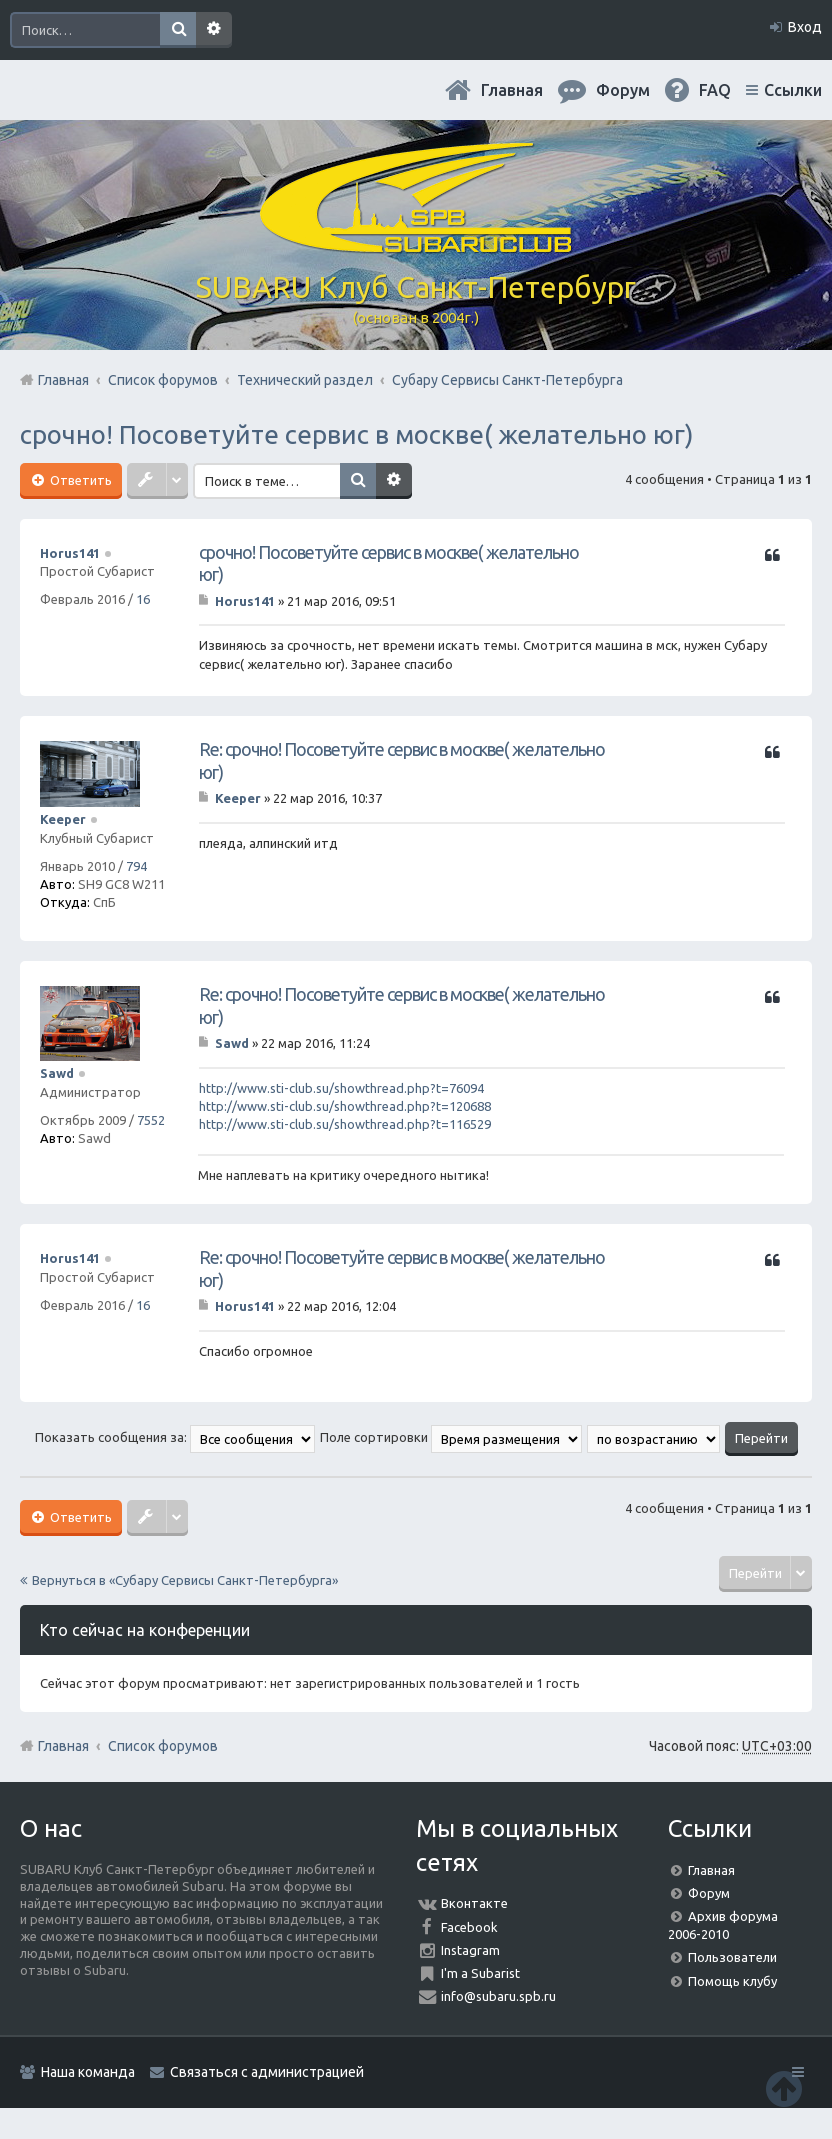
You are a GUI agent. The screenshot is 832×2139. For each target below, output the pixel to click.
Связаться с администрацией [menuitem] (267, 2072)
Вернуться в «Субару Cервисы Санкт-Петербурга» (185, 1580)
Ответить (79, 480)
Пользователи (732, 1957)
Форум (709, 1893)
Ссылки (793, 90)
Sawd (57, 1073)
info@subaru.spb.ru (498, 1996)
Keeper (63, 819)
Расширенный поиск (214, 30)
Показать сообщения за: (175, 1437)
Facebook (469, 1927)
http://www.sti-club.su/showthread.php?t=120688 (345, 1106)
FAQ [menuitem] (715, 90)
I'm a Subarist (480, 1973)
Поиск (178, 30)
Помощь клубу (732, 1981)
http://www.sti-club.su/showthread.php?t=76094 (341, 1088)
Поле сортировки (451, 1437)
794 (136, 866)
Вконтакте (474, 1903)
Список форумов (163, 1746)
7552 (151, 1120)
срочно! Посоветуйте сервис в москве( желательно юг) (357, 434)
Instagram (470, 1950)
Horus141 (70, 553)
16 (143, 599)
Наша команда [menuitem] (88, 2072)
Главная (512, 90)
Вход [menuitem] (805, 27)
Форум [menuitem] (623, 90)
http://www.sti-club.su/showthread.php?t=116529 (345, 1124)
